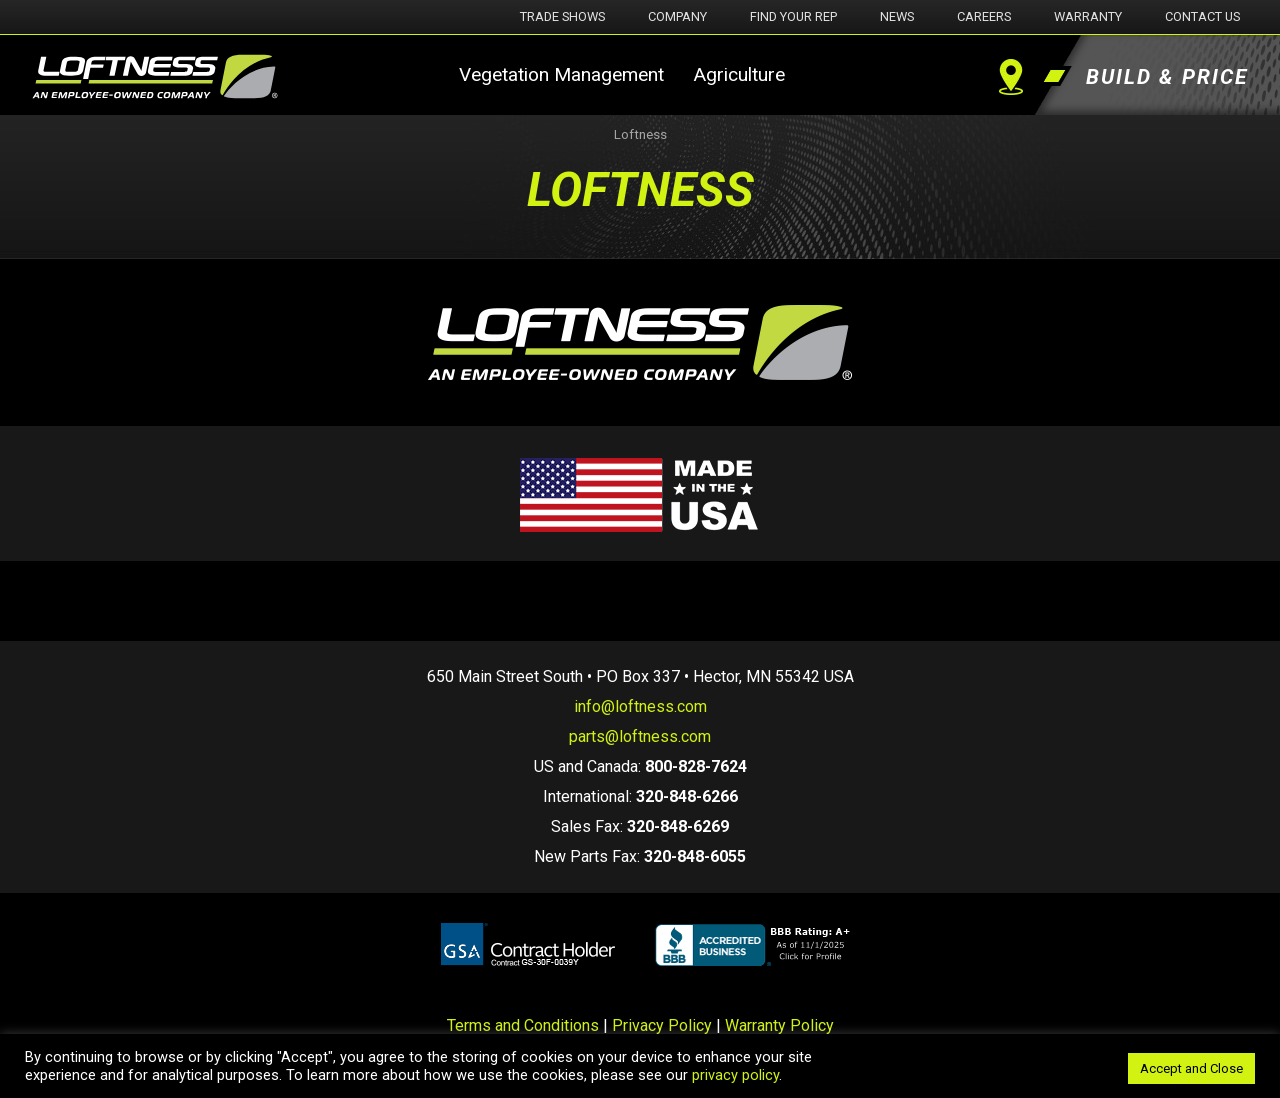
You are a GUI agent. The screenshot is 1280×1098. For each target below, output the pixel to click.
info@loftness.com (640, 706)
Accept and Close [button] (1191, 1068)
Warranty (1088, 16)
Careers (984, 16)
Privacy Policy (662, 1025)
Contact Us (1202, 16)
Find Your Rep (793, 16)
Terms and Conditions (523, 1025)
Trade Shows (562, 16)
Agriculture (739, 74)
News (897, 16)
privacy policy (735, 1075)
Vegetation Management (561, 74)
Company (677, 16)
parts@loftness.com (640, 736)
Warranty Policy (779, 1025)
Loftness (640, 134)
